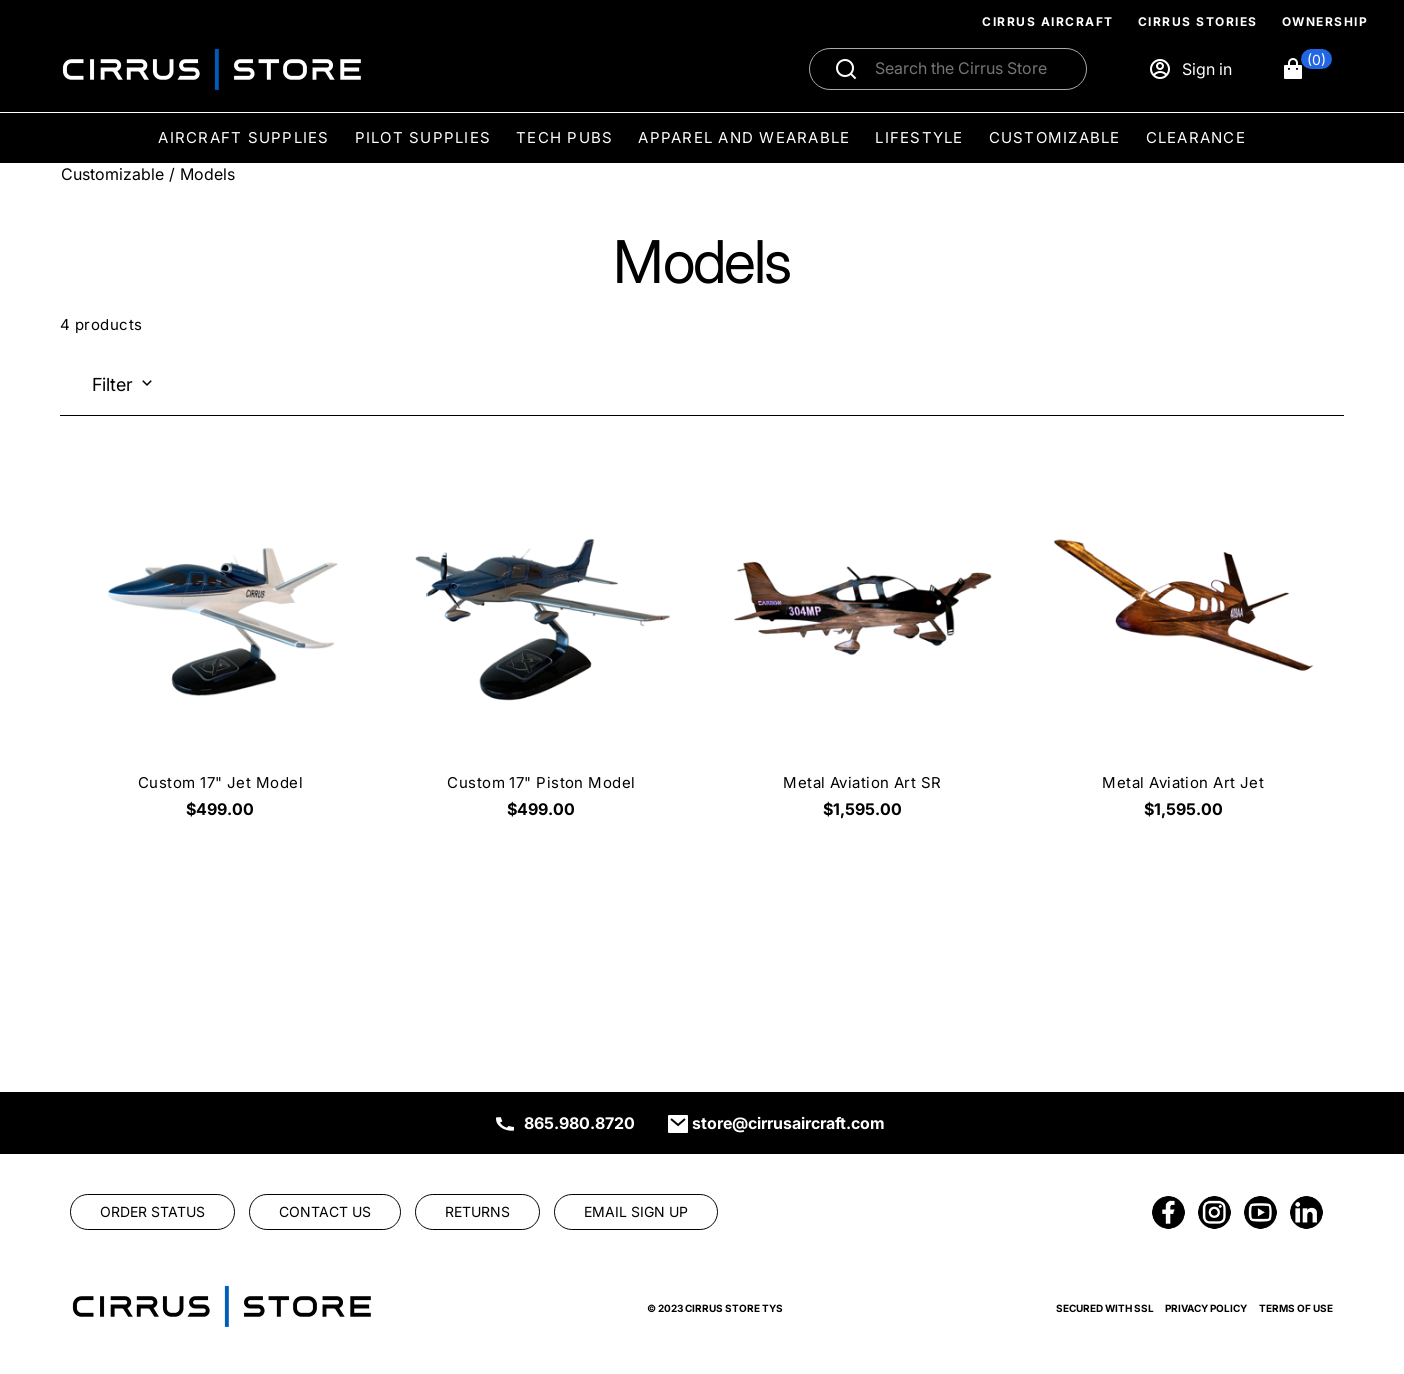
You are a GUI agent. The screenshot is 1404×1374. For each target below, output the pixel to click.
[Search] (969, 69)
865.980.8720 (579, 1123)
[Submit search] (846, 69)
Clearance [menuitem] (1196, 137)
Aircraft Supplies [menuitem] (243, 137)
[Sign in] (1190, 69)
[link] (152, 1212)
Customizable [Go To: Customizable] (112, 174)
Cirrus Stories (1198, 21)
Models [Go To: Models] (207, 174)
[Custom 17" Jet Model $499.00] (220, 649)
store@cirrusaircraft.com (788, 1123)
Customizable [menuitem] (1055, 137)
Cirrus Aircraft (1048, 21)
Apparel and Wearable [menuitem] (744, 137)
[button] (1306, 69)
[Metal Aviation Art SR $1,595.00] (862, 649)
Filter (112, 384)
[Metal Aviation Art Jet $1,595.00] (1183, 649)
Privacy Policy (1206, 1308)
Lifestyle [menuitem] (919, 137)
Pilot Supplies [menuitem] (423, 137)
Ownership (1325, 21)
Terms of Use (1296, 1308)
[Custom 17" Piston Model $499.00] (541, 649)
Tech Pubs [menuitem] (564, 137)
